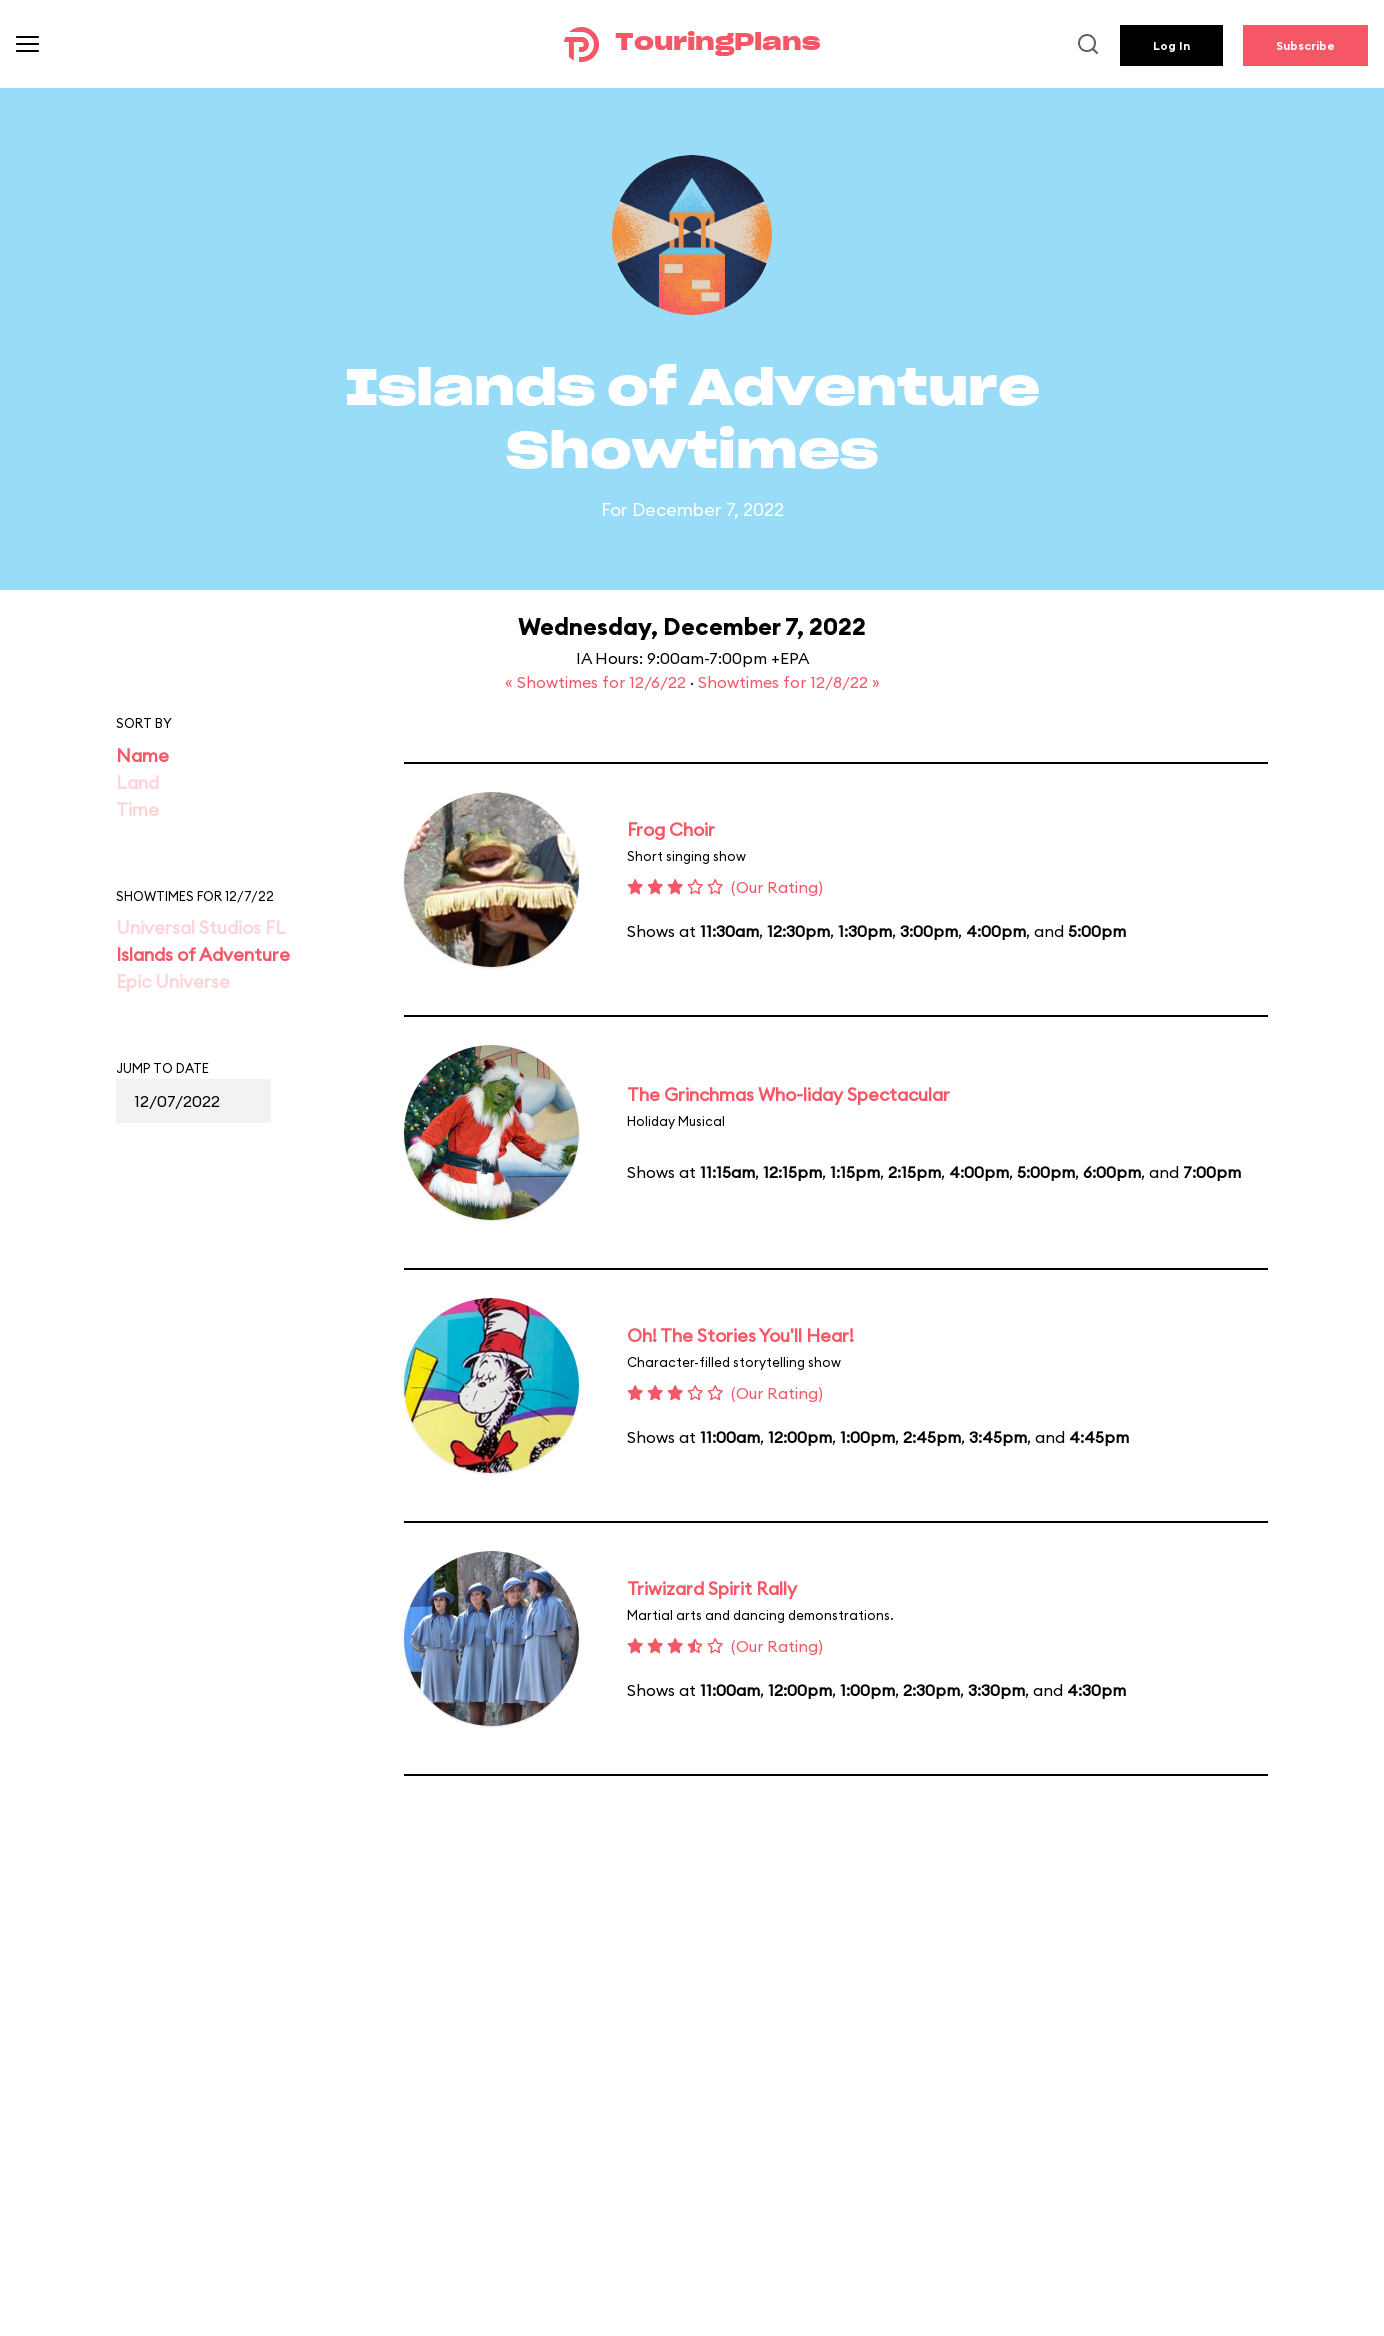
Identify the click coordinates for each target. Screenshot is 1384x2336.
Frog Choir (671, 829)
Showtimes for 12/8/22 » (789, 682)
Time (137, 809)
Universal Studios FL (201, 927)
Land (137, 782)
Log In (1171, 45)
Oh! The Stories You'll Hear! (740, 1335)
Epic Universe (173, 981)
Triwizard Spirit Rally (712, 1588)
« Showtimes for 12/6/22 (597, 682)
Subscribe (1305, 45)
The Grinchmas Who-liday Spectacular (788, 1094)
